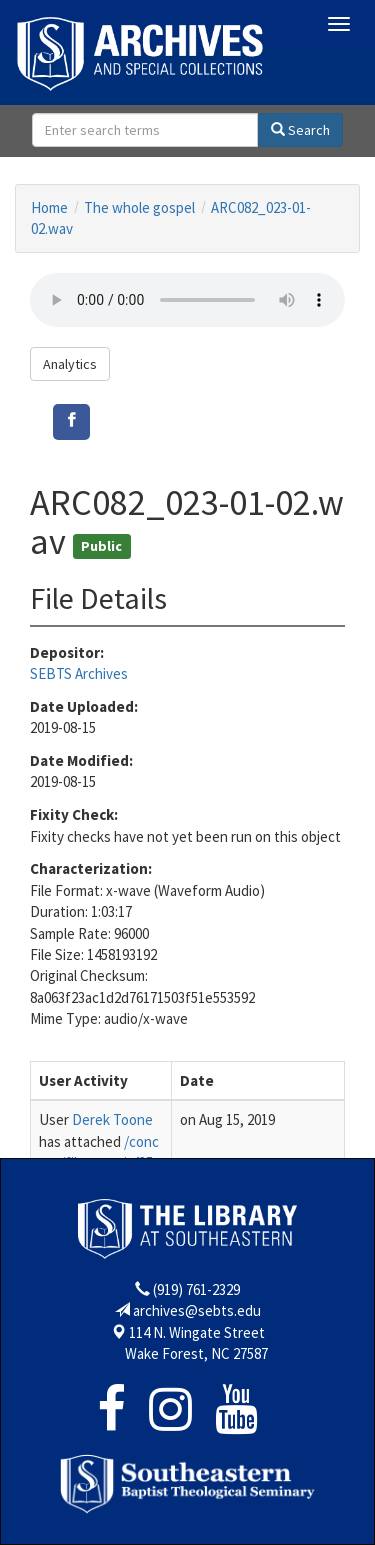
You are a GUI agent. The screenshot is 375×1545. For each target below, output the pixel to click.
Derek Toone (112, 1119)
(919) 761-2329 (196, 1289)
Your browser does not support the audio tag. (187, 300)
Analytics (70, 364)
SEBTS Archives (79, 673)
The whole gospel (139, 207)
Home (49, 207)
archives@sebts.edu (197, 1310)
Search (300, 130)
